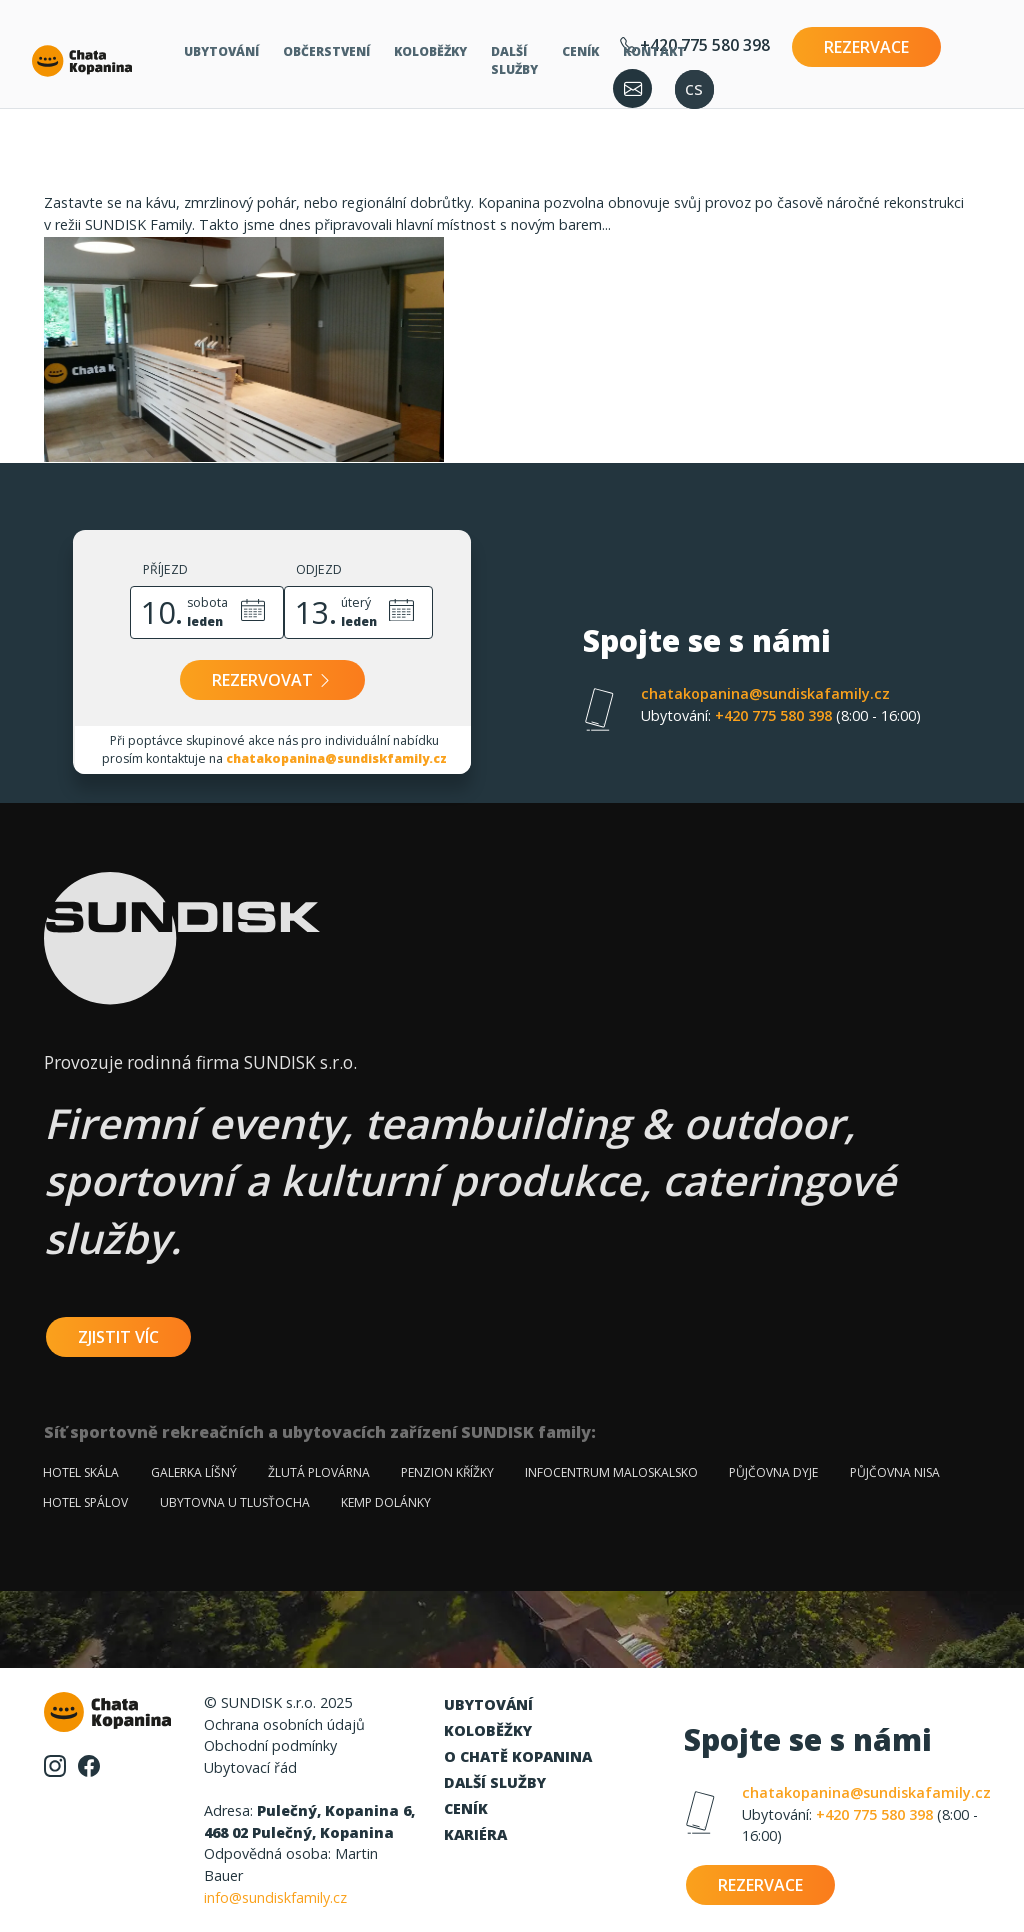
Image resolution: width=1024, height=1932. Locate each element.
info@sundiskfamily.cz (275, 1897)
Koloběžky (430, 51)
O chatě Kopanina (518, 1756)
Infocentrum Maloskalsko (611, 1472)
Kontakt (654, 51)
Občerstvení (326, 51)
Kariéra (475, 1834)
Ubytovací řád (250, 1767)
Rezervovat (272, 680)
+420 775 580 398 (781, 715)
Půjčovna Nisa (895, 1472)
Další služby (514, 60)
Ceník (580, 51)
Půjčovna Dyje (773, 1472)
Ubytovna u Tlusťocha (235, 1502)
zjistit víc (118, 1337)
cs (694, 87)
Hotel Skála (81, 1472)
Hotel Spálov (85, 1502)
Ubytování (221, 51)
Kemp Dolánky (386, 1502)
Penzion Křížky (447, 1472)
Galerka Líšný (194, 1472)
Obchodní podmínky (270, 1745)
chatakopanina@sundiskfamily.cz (336, 758)
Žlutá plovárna (319, 1472)
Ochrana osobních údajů (284, 1724)
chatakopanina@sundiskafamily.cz (765, 693)
